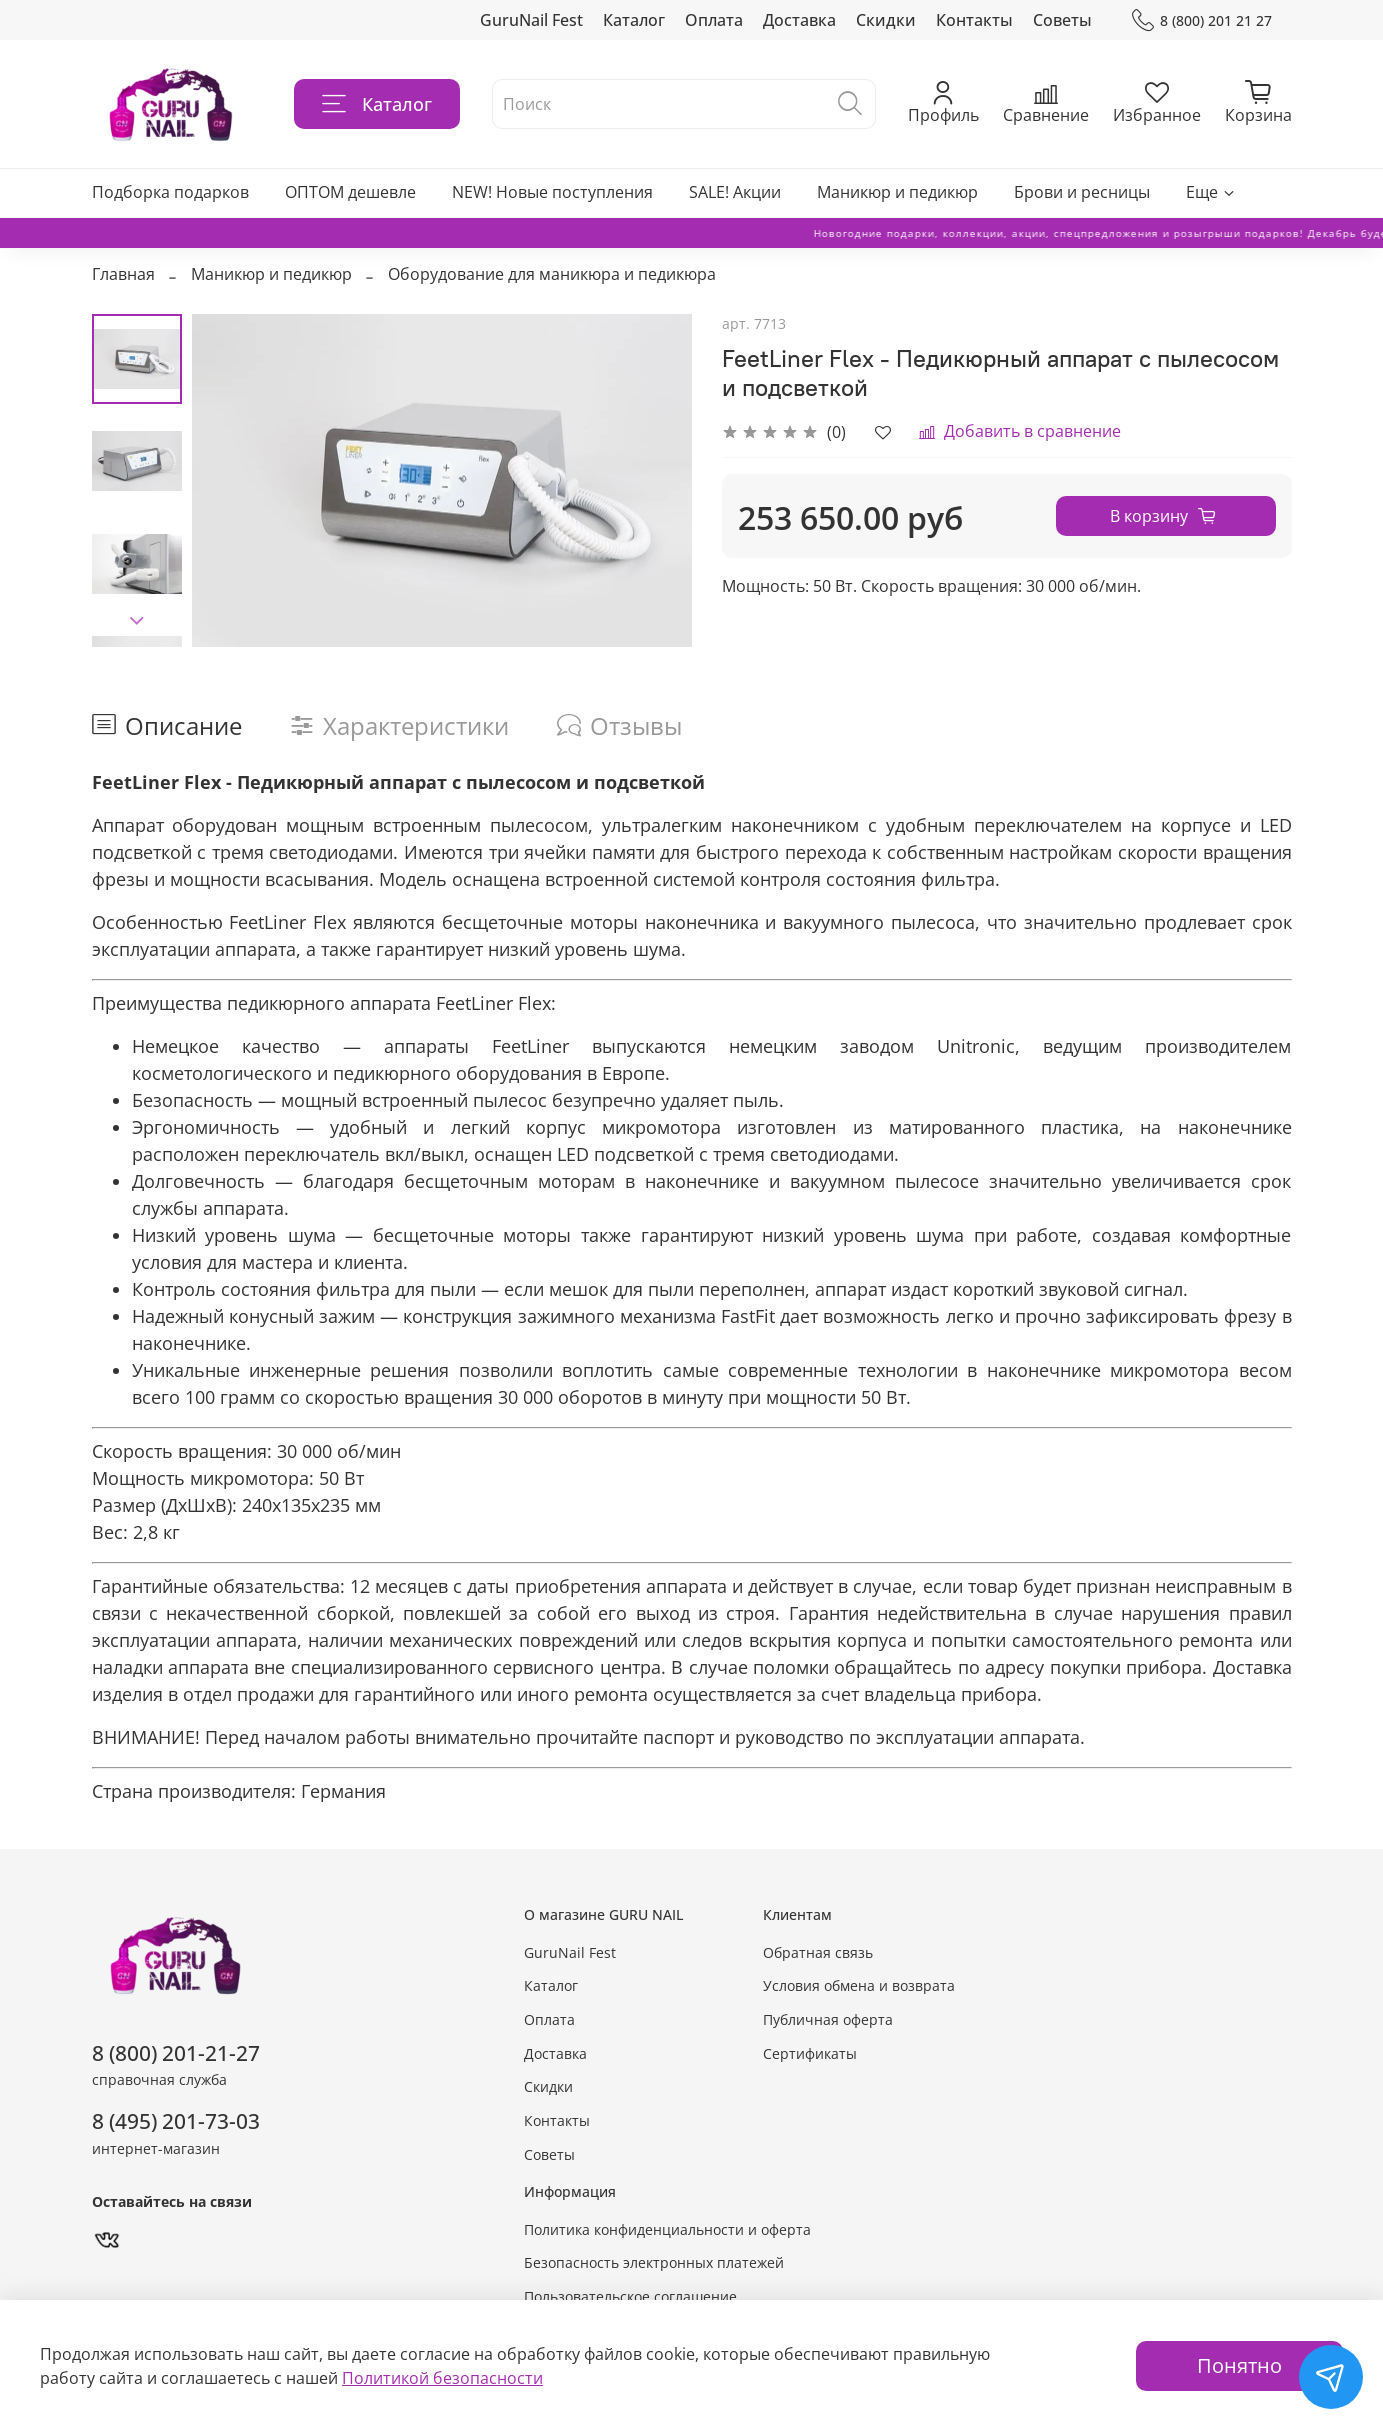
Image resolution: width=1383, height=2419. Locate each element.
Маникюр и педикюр (897, 192)
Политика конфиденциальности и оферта (667, 2229)
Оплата (714, 20)
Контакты (974, 20)
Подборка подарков (170, 192)
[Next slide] (137, 621)
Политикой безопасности (442, 2378)
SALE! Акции (735, 192)
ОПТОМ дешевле (350, 192)
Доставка (799, 20)
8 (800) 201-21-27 (176, 2053)
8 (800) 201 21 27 (1201, 20)
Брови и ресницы (1082, 192)
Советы (1062, 20)
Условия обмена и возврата (859, 1985)
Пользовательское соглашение (630, 2296)
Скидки (886, 20)
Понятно (1239, 2365)
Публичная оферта (828, 2019)
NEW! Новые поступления (552, 192)
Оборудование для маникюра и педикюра (552, 274)
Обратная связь (818, 1952)
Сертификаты (810, 2053)
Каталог (634, 20)
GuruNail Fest (531, 20)
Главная (123, 274)
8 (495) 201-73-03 (176, 2121)
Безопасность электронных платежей (654, 2262)
